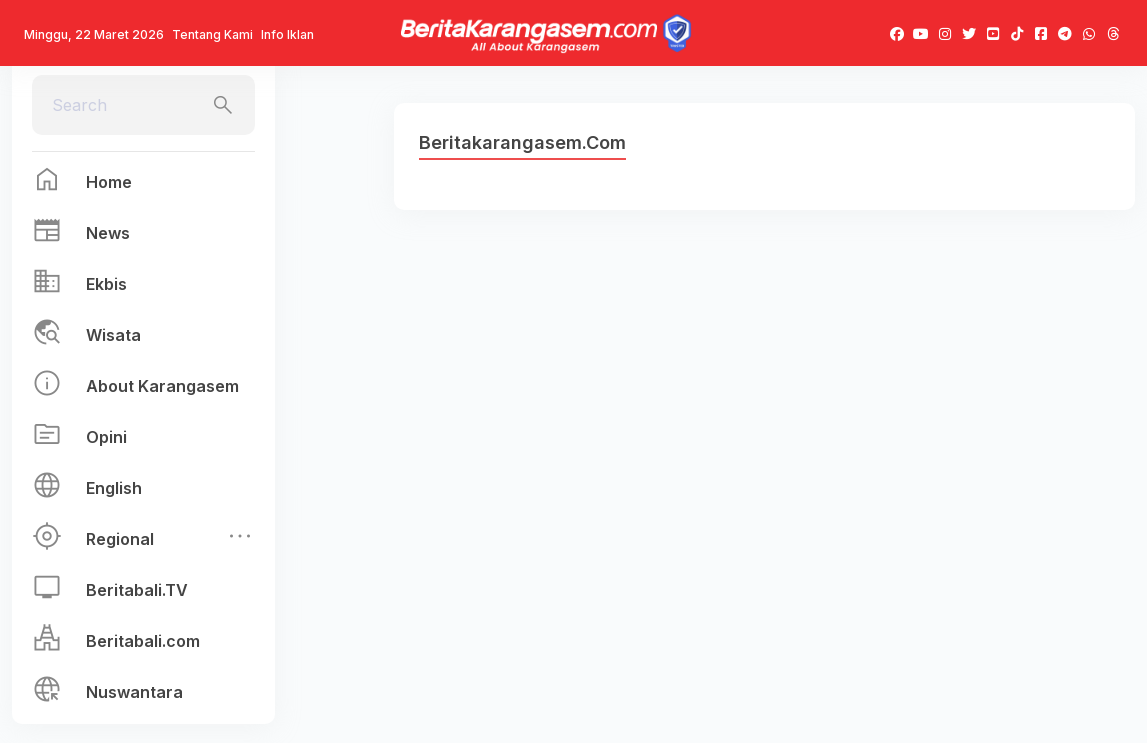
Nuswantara (134, 692)
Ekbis (106, 284)
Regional (120, 539)
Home (109, 182)
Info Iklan (287, 34)
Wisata (113, 335)
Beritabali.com (143, 641)
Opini (106, 437)
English (114, 488)
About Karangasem (162, 386)
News (108, 233)
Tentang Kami (212, 34)
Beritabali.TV (137, 590)
